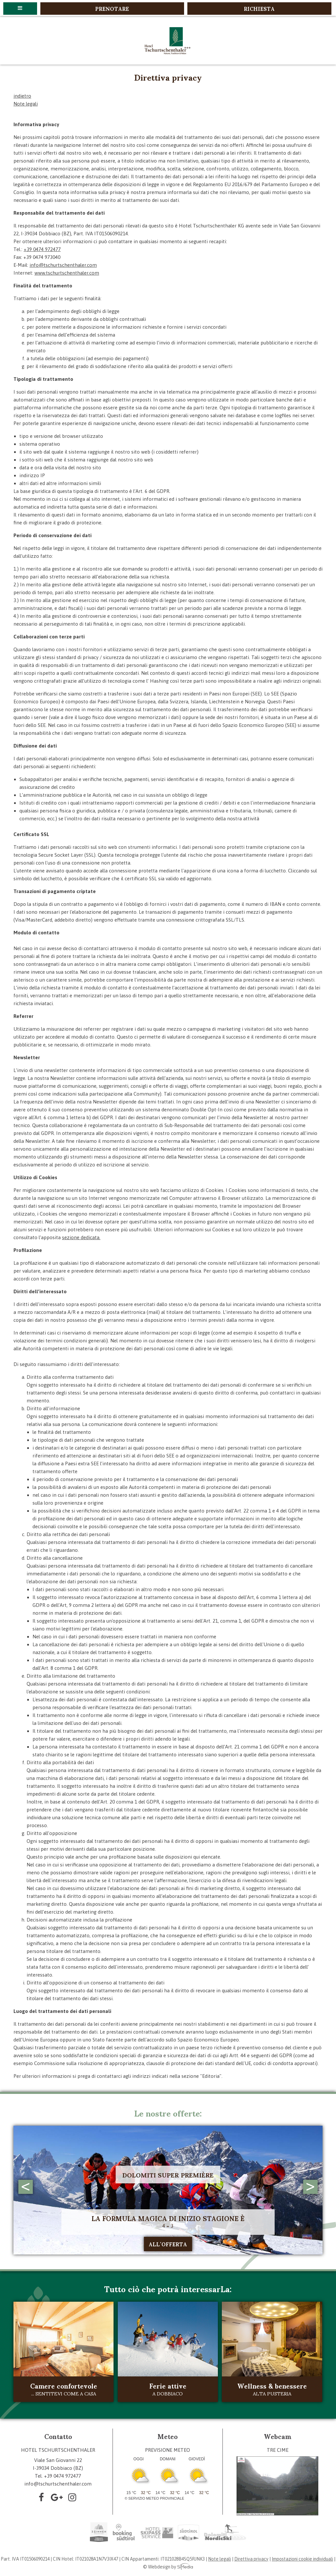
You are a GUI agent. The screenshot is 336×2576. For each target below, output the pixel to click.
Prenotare (112, 8)
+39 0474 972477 (42, 249)
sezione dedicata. (81, 1237)
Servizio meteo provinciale (156, 2498)
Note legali (25, 104)
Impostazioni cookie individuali (302, 2559)
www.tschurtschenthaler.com (66, 273)
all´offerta (168, 2244)
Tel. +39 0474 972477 (58, 2476)
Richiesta (259, 8)
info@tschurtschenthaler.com (63, 265)
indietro (22, 96)
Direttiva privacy (251, 2559)
